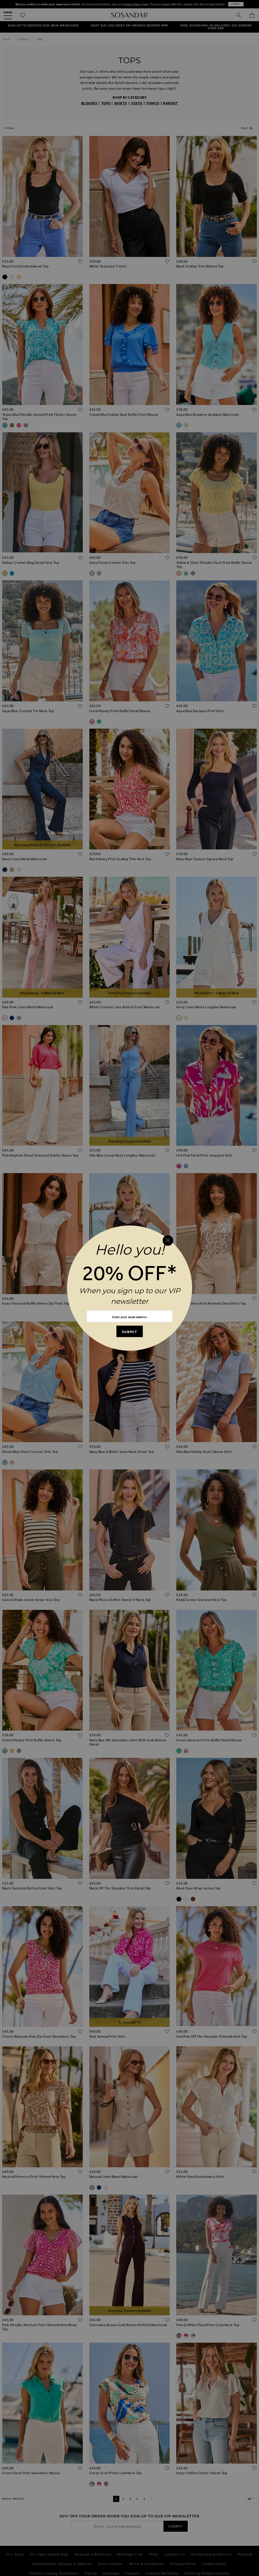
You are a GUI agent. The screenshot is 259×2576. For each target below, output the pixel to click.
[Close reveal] (168, 1240)
